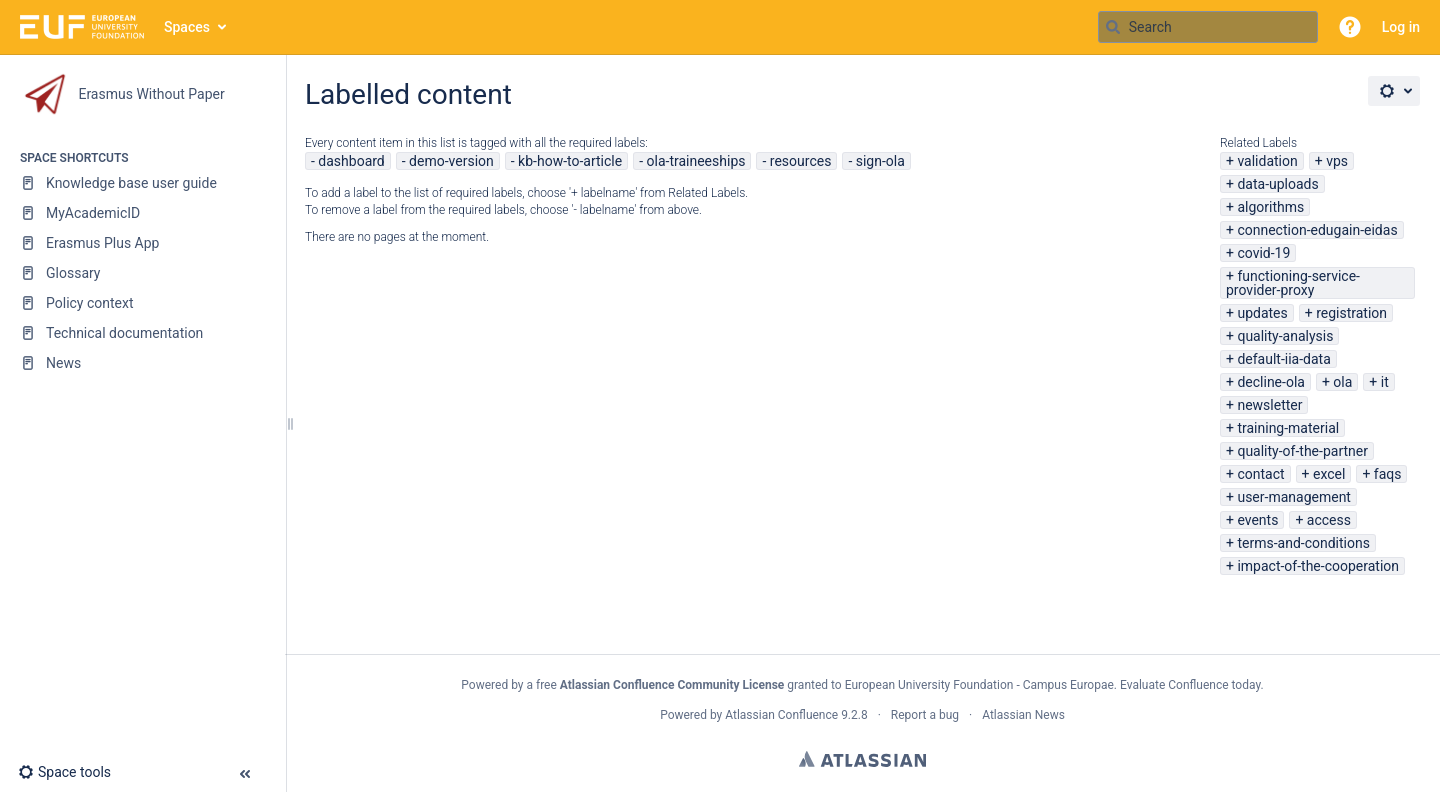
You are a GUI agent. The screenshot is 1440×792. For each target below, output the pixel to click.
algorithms (1270, 207)
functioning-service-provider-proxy (1293, 283)
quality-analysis (1285, 336)
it (1385, 382)
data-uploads (1277, 184)
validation (1267, 161)
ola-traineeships (696, 161)
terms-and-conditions (1303, 543)
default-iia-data (1283, 359)
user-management (1294, 497)
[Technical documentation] (142, 333)
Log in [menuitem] (1401, 27)
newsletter (1269, 405)
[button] (1350, 27)
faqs (1388, 474)
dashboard (351, 161)
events (1257, 520)
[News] (142, 363)
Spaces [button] (187, 27)
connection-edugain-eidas (1317, 230)
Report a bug (925, 715)
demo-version (451, 161)
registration (1351, 313)
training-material (1288, 428)
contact (1260, 474)
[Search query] (1208, 27)
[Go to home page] (82, 27)
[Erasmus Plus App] (142, 243)
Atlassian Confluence (781, 715)
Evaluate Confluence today (1190, 685)
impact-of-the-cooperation (1318, 566)
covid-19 (1263, 253)
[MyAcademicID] (142, 213)
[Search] (1113, 27)
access (1329, 520)
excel (1329, 474)
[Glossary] (142, 273)
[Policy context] (142, 303)
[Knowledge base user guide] (142, 183)
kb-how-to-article (570, 161)
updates (1262, 313)
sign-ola (880, 161)
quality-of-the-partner (1302, 451)
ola (1342, 382)
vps (1337, 161)
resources (801, 161)
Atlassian (862, 759)
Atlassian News (1023, 715)
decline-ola (1270, 382)
